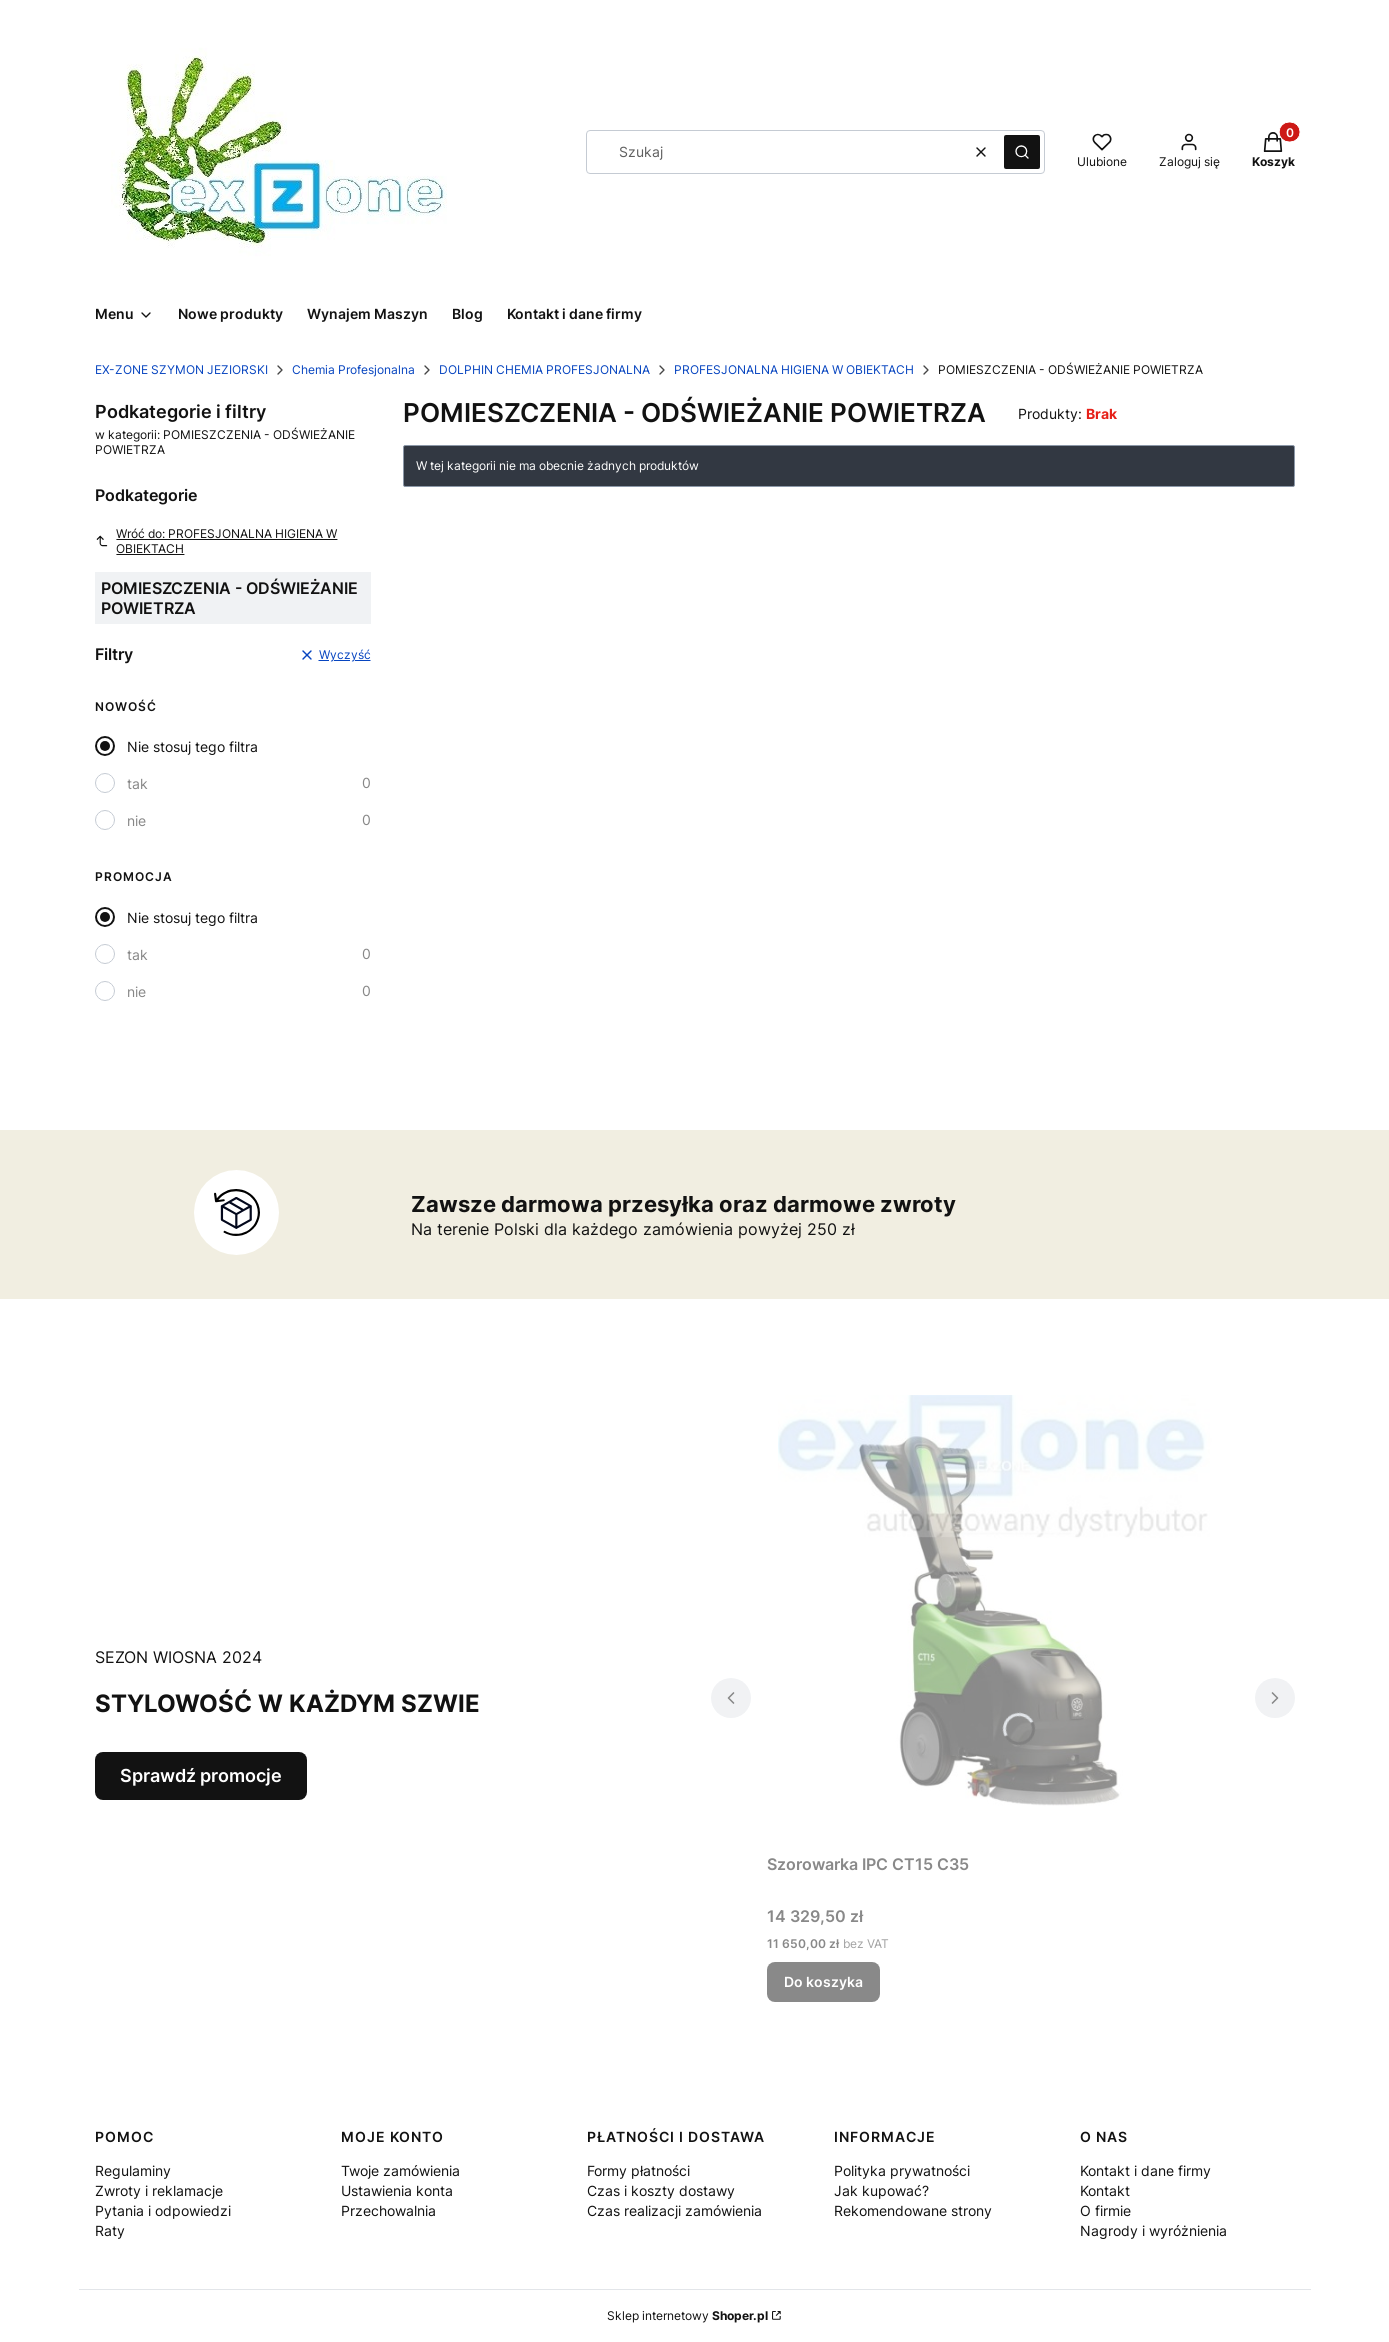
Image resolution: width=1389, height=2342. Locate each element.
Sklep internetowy (687, 2315)
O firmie (1105, 2210)
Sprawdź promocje (201, 1775)
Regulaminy (133, 2170)
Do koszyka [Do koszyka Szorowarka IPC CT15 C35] (823, 1981)
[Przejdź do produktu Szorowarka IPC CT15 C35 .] (1003, 1620)
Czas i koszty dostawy (661, 2190)
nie (136, 820)
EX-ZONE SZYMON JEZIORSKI (181, 369)
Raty (110, 2230)
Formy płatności (638, 2170)
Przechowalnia (388, 2210)
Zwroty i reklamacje (159, 2190)
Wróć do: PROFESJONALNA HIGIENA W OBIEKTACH (216, 541)
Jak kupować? (881, 2190)
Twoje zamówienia (400, 2170)
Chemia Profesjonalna (353, 369)
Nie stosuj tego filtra (192, 746)
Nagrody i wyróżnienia (1153, 2230)
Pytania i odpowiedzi (163, 2210)
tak (137, 783)
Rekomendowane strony (913, 2210)
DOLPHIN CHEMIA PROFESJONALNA (544, 369)
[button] (1022, 152)
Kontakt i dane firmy (1145, 2170)
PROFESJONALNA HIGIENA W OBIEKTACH (794, 369)
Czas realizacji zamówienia (674, 2210)
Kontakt (1105, 2190)
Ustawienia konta (397, 2190)
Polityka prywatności (902, 2170)
